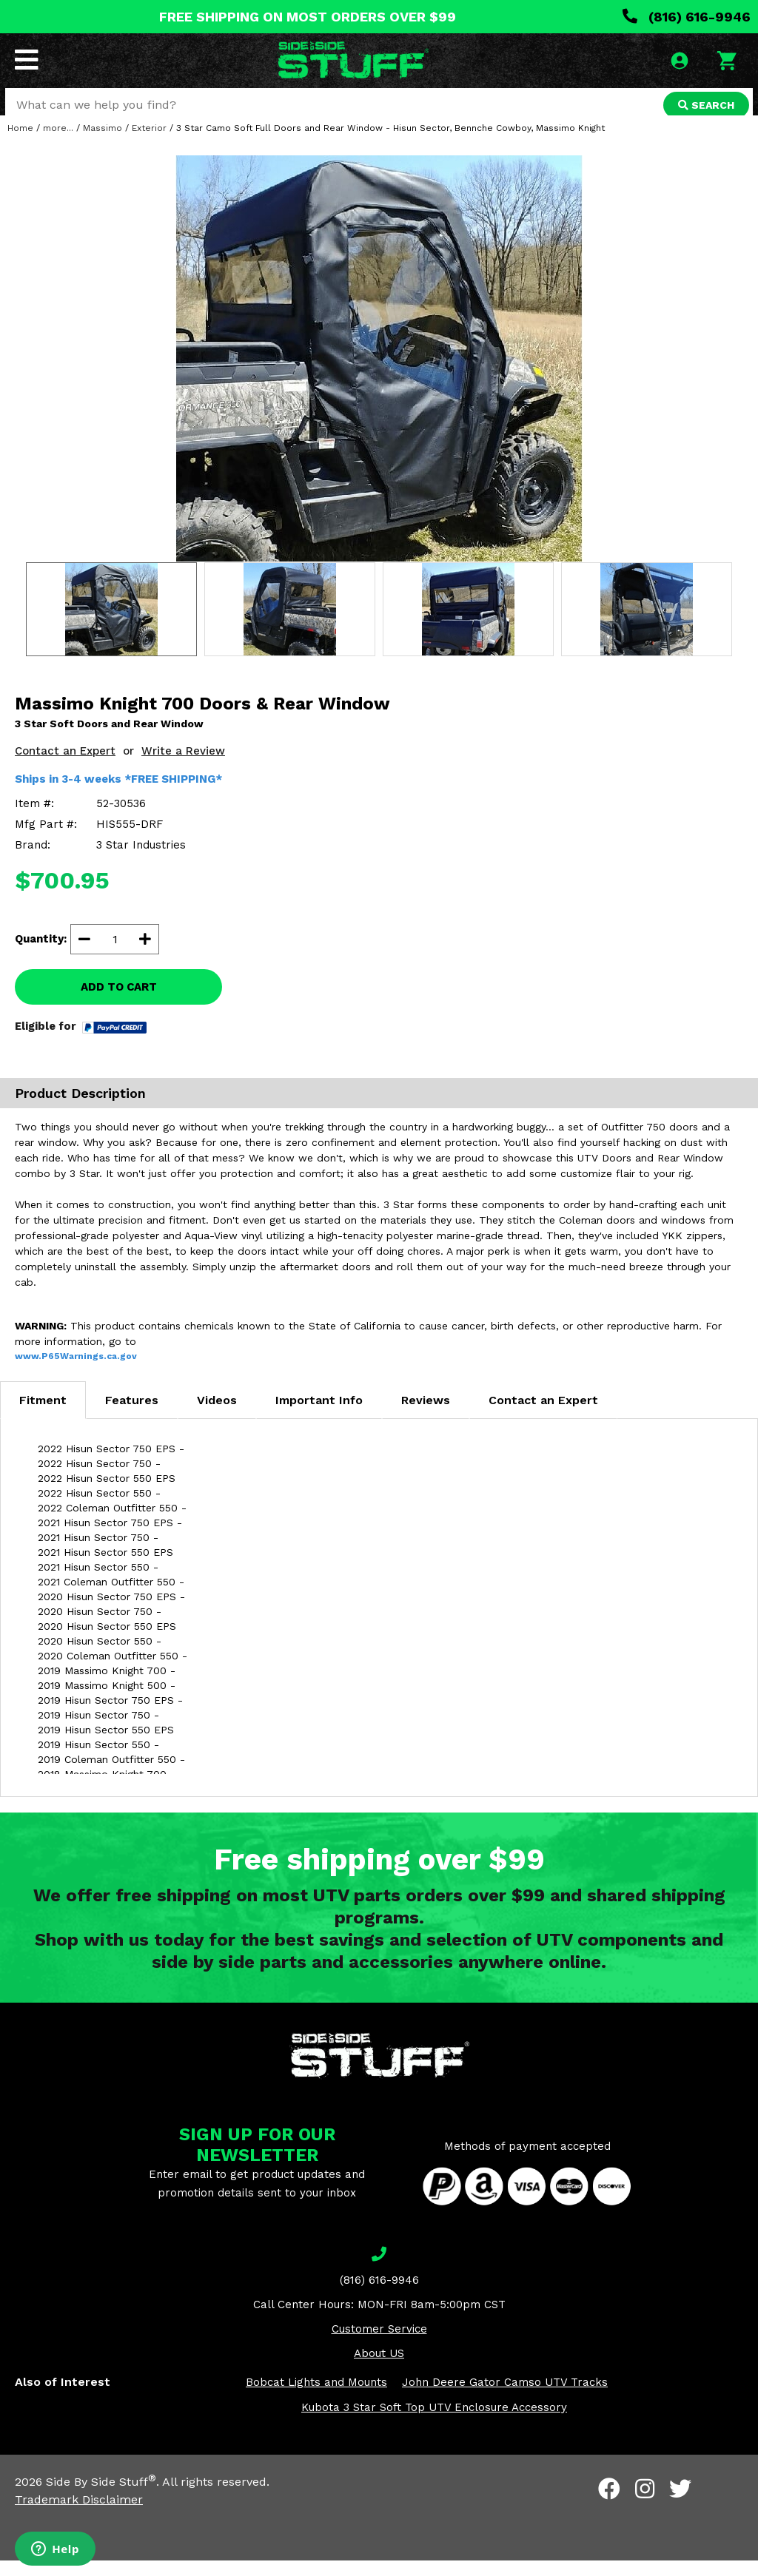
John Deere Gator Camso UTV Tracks (505, 2397)
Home (20, 143)
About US (379, 2369)
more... (58, 143)
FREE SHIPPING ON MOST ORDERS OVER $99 (307, 16)
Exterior (149, 143)
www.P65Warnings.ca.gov (76, 1371)
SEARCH (704, 106)
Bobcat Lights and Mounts (316, 2397)
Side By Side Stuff (101, 2497)
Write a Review (183, 766)
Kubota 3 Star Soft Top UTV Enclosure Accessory (434, 2423)
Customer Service (379, 2344)
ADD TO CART (119, 1002)
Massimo (102, 143)
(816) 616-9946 (687, 16)
